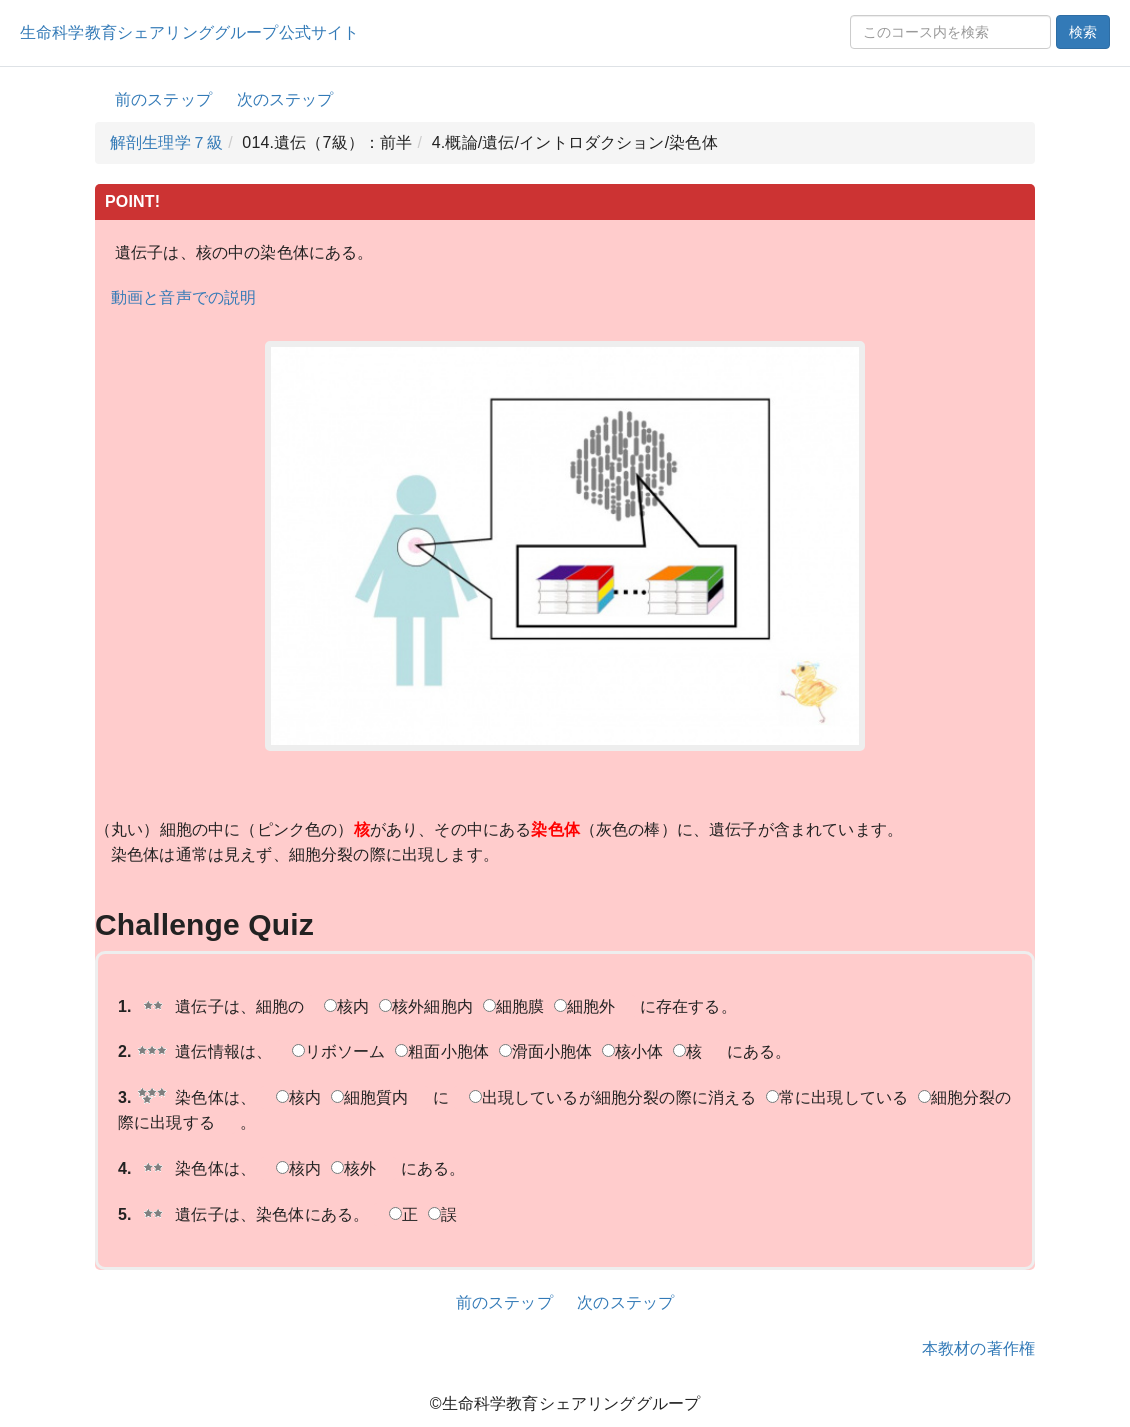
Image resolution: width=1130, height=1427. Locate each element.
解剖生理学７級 (166, 142)
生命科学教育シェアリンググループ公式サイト (189, 32)
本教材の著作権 (978, 1348)
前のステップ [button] (163, 99)
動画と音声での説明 (183, 297)
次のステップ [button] (285, 99)
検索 (1083, 32)
